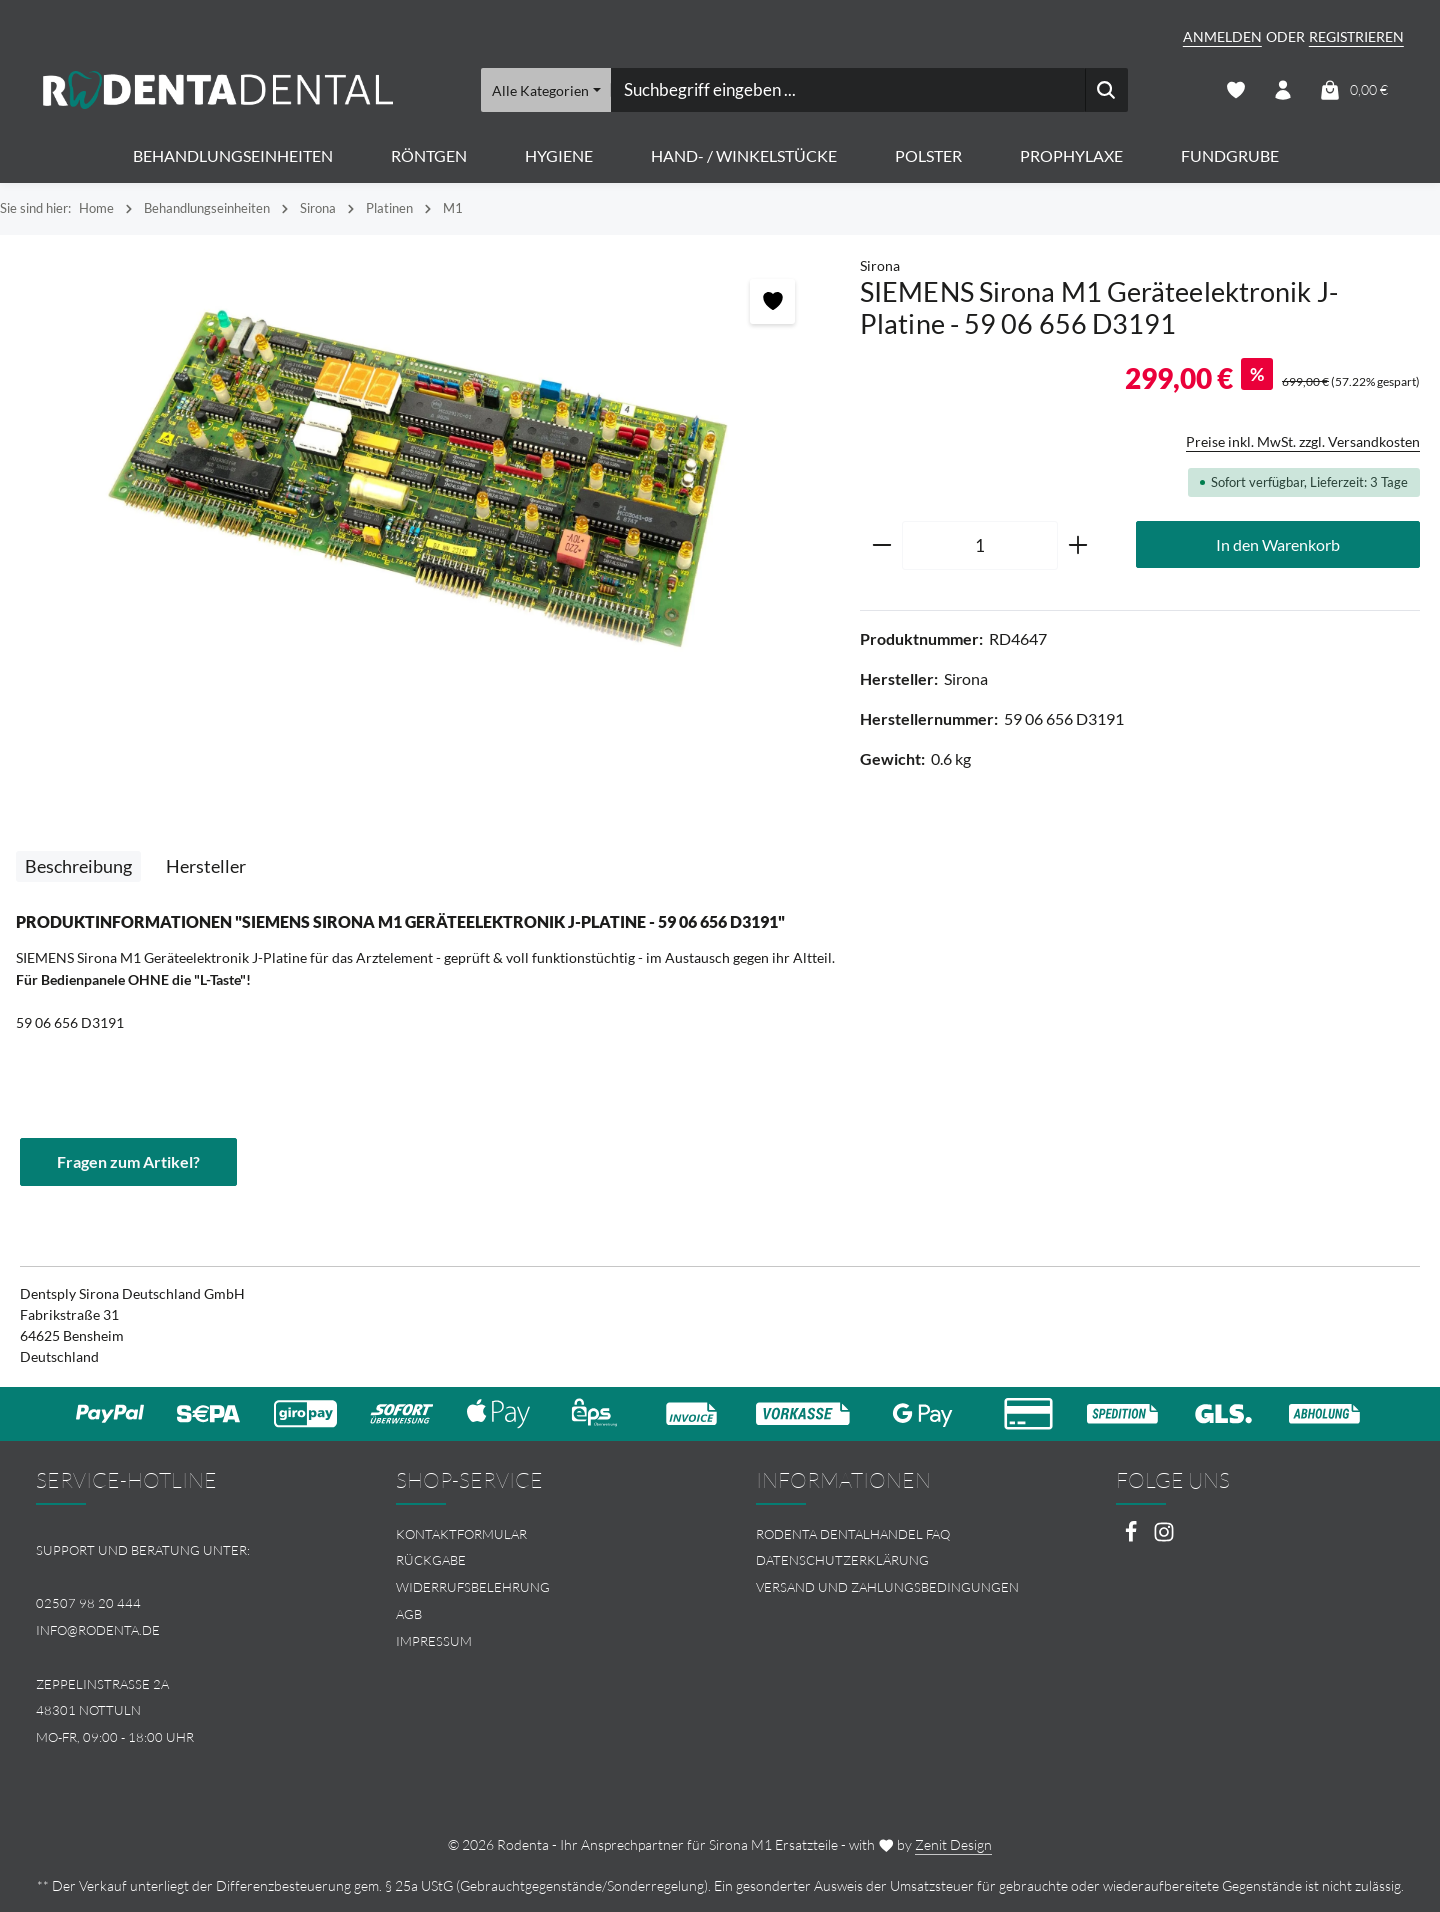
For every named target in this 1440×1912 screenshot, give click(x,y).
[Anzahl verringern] (881, 546)
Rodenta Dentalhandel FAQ (853, 1534)
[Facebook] (1132, 1537)
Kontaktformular (461, 1534)
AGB (409, 1614)
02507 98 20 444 (88, 1603)
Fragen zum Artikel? (128, 1161)
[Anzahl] (980, 546)
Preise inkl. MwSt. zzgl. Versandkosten (1303, 441)
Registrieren (1356, 36)
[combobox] (847, 90)
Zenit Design (953, 1844)
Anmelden (1222, 36)
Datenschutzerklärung (842, 1561)
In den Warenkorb (1278, 544)
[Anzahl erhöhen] (1078, 546)
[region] (420, 480)
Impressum (434, 1641)
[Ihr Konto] (1283, 90)
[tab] (78, 866)
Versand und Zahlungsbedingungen (887, 1587)
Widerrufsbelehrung (473, 1587)
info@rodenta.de (98, 1630)
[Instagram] (1164, 1537)
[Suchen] (1105, 90)
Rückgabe (431, 1561)
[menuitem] (540, 1534)
